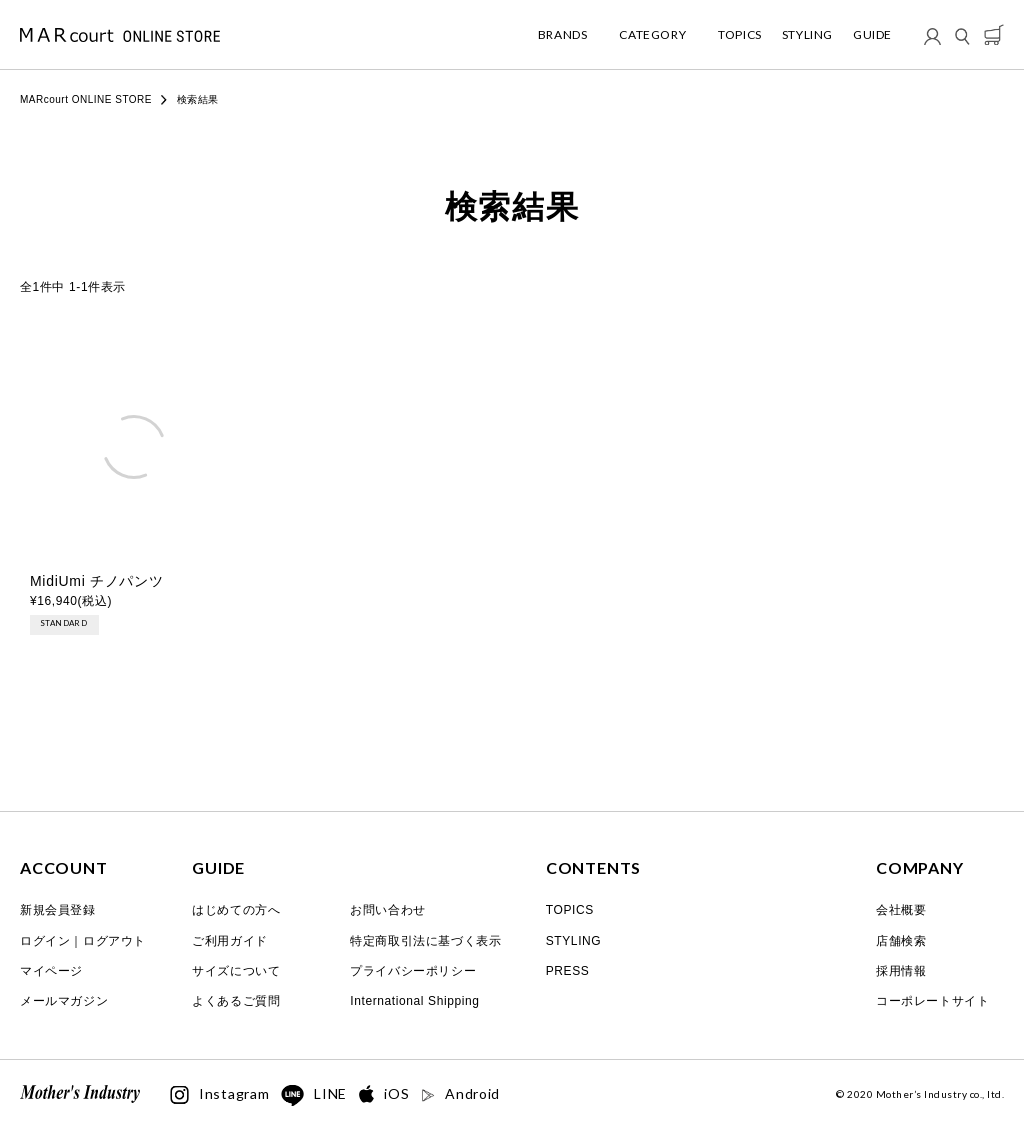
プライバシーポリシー (413, 971)
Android (460, 1094)
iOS (384, 1094)
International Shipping (414, 1001)
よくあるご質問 (236, 1001)
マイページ (51, 971)
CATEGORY (652, 35)
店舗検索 (901, 941)
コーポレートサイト (932, 1001)
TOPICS (740, 35)
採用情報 (901, 971)
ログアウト (114, 941)
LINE (314, 1096)
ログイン (45, 941)
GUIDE (872, 35)
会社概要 (901, 910)
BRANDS (563, 35)
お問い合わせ (388, 910)
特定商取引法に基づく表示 (425, 941)
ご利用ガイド (230, 941)
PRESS (568, 971)
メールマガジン (64, 1001)
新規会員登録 (58, 910)
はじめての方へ (236, 910)
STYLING (807, 35)
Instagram (219, 1095)
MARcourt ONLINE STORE (86, 99)
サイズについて (236, 971)
